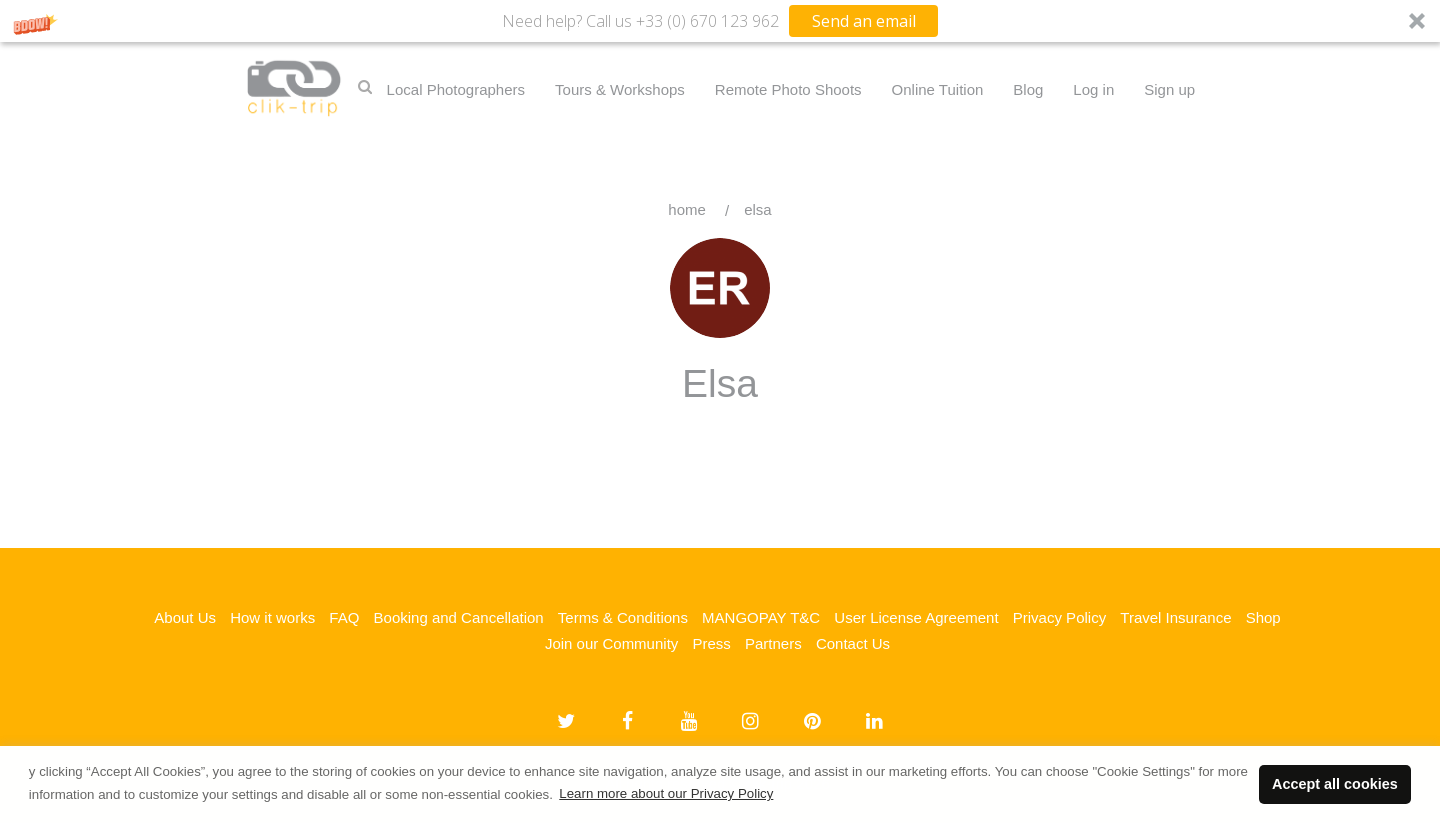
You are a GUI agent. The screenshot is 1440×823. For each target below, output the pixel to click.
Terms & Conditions (623, 617)
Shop (1263, 617)
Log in (1093, 89)
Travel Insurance (1175, 617)
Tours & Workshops (620, 89)
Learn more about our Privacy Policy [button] (666, 793)
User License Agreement (916, 617)
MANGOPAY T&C (761, 617)
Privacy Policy (1059, 617)
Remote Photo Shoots (788, 89)
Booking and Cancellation (459, 617)
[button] (720, 21)
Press (711, 643)
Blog (1028, 89)
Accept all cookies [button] (1335, 784)
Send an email (864, 21)
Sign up (1169, 89)
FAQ (344, 617)
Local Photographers (456, 89)
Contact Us (853, 643)
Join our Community (611, 643)
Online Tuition (938, 89)
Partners (773, 643)
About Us (185, 617)
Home (687, 209)
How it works (272, 617)
